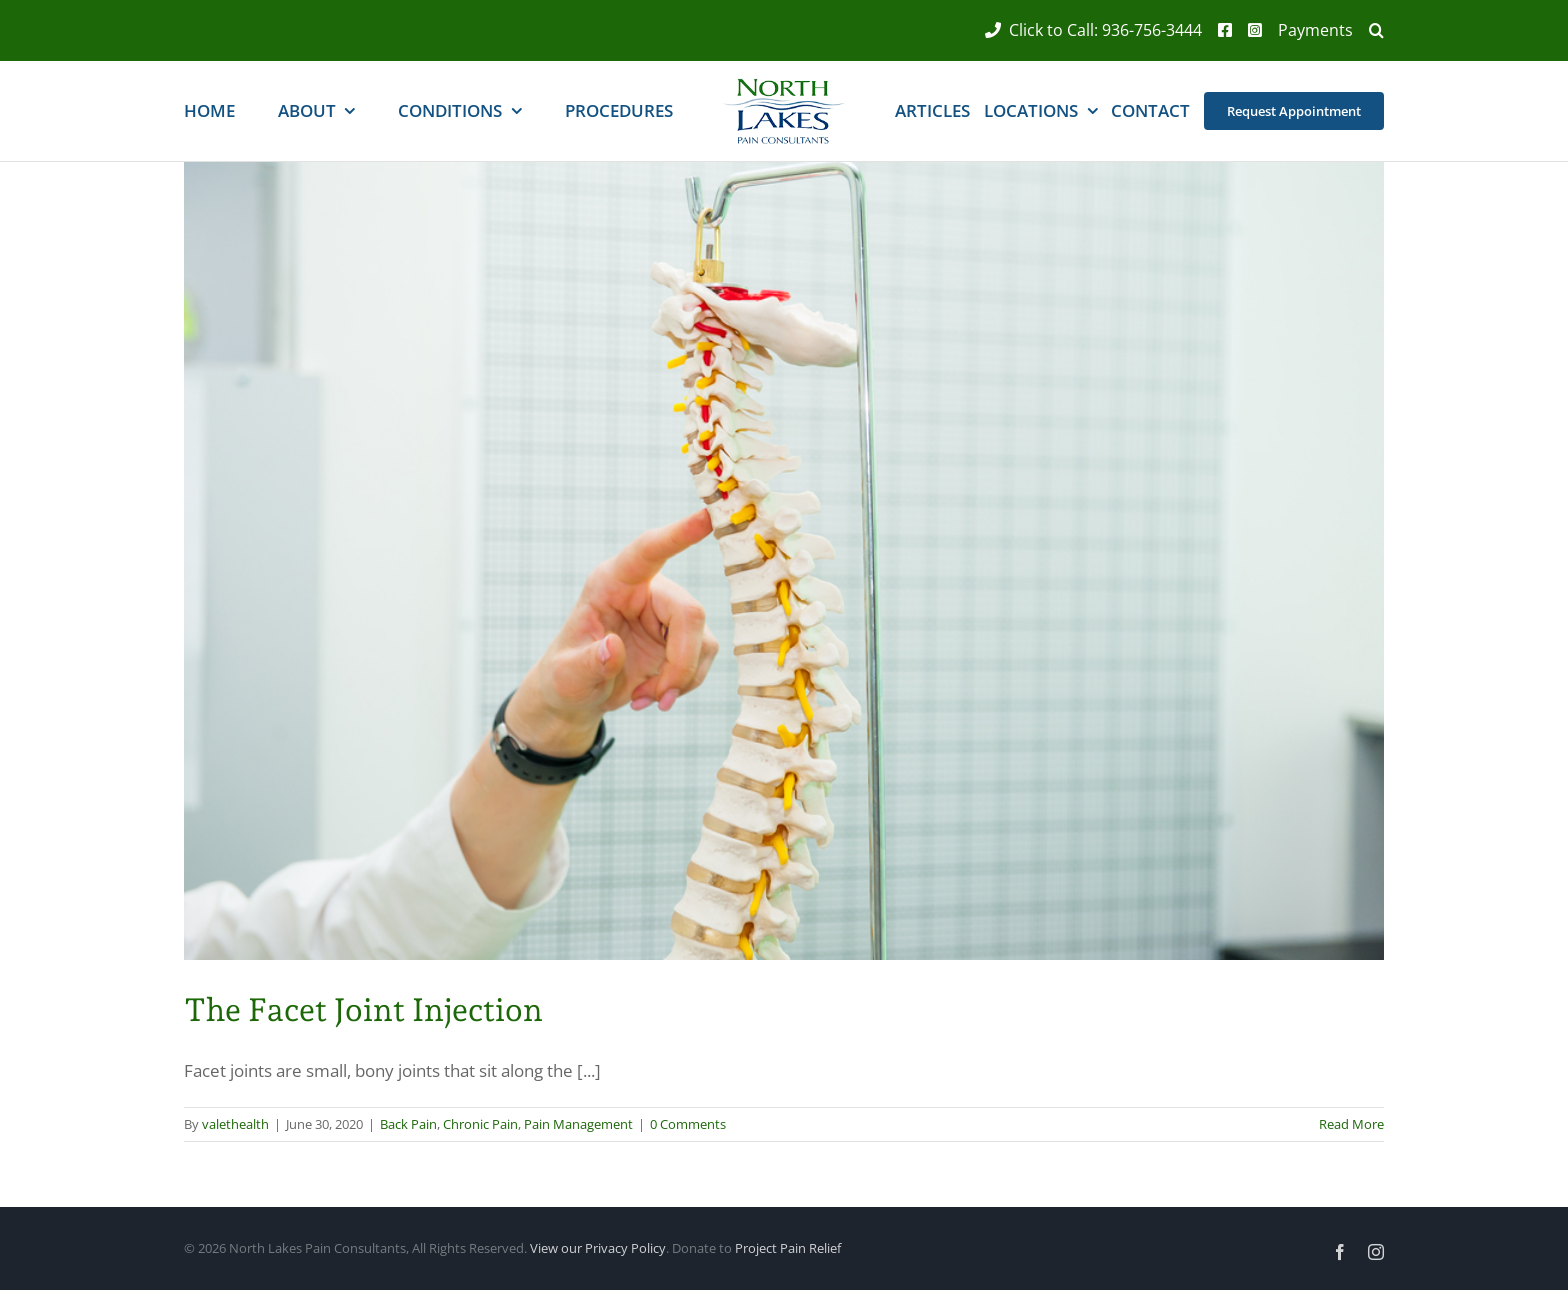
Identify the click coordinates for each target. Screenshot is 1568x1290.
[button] (1368, 30)
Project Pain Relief (788, 1248)
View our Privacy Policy (598, 1248)
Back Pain (408, 1124)
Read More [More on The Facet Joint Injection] (1351, 1124)
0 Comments (688, 1124)
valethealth (235, 1124)
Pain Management (578, 1124)
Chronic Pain (480, 1124)
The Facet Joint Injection (363, 1010)
